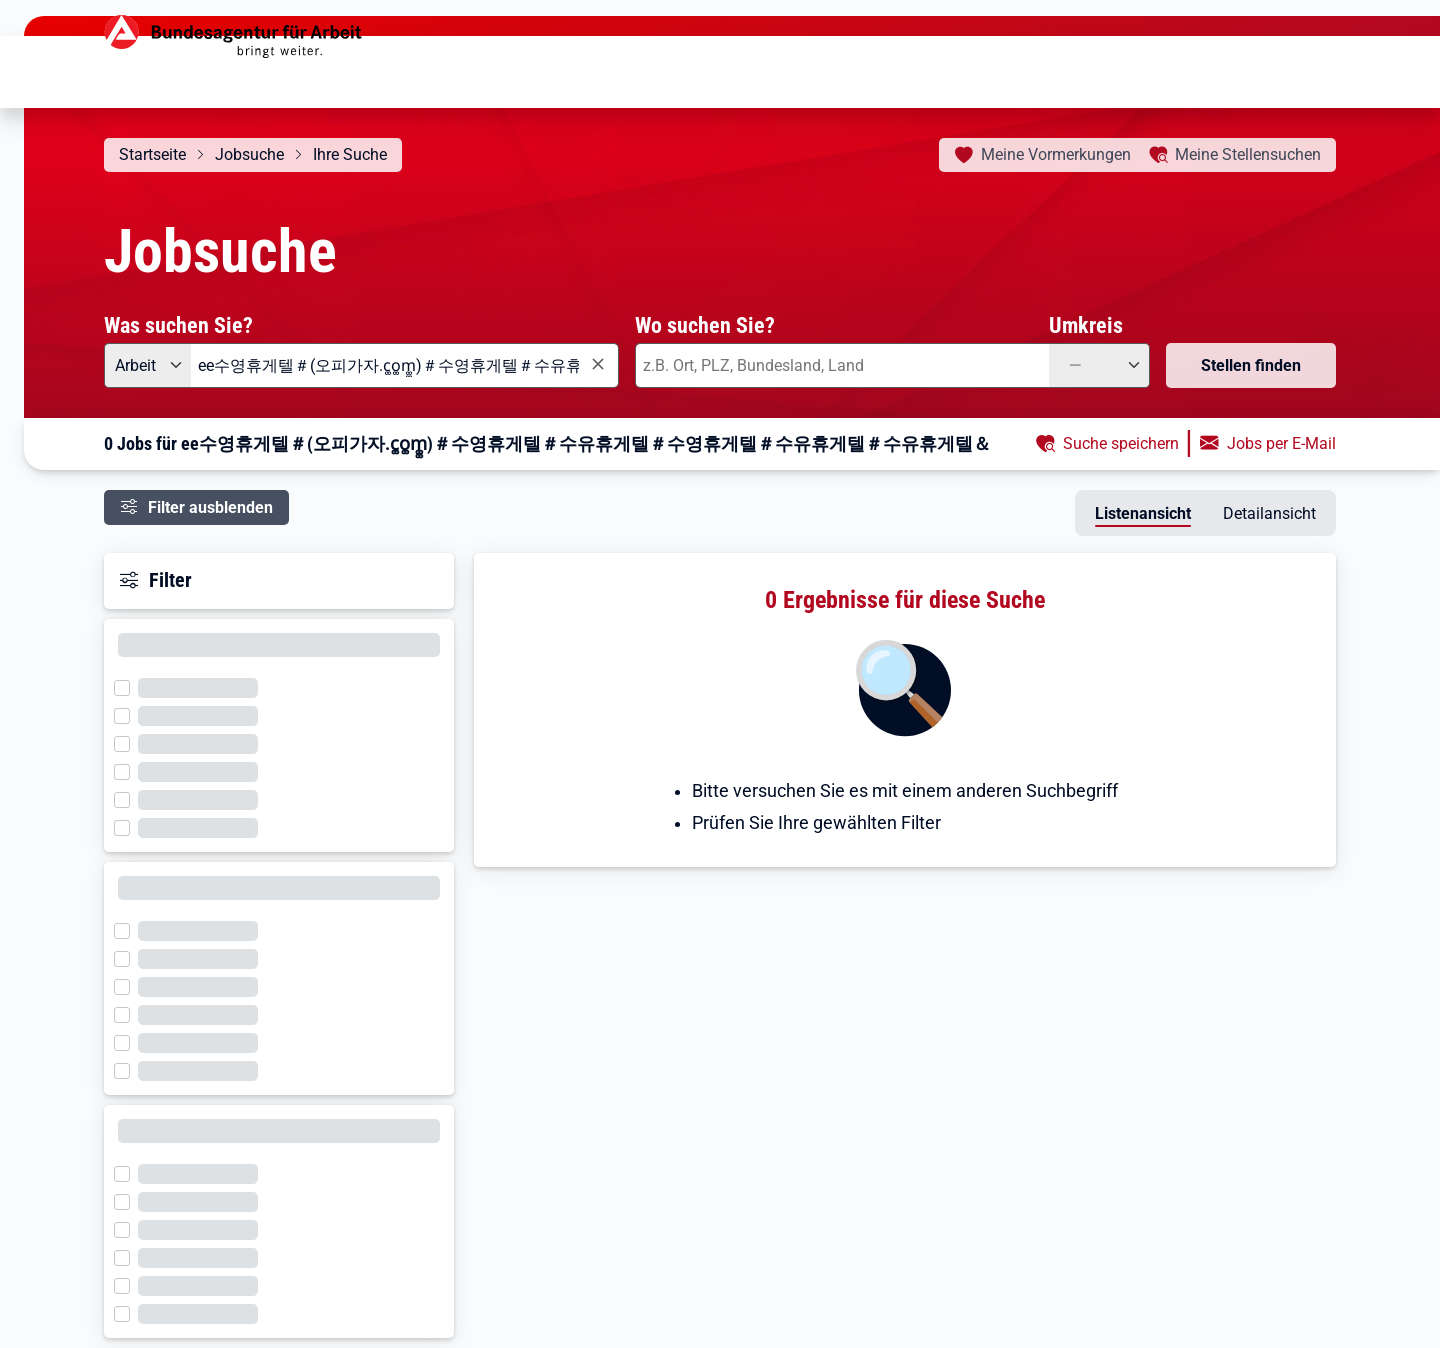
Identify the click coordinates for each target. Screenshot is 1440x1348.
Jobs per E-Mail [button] (1281, 443)
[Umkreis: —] (1099, 365)
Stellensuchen (1248, 154)
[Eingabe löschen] (597, 364)
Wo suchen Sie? (705, 325)
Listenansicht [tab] (1143, 513)
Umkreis (1086, 325)
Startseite (152, 154)
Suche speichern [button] (1121, 443)
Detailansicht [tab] (1269, 513)
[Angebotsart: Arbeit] (147, 365)
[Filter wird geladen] (128, 686)
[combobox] (405, 365)
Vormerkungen (1056, 154)
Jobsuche (249, 154)
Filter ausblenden (210, 507)
